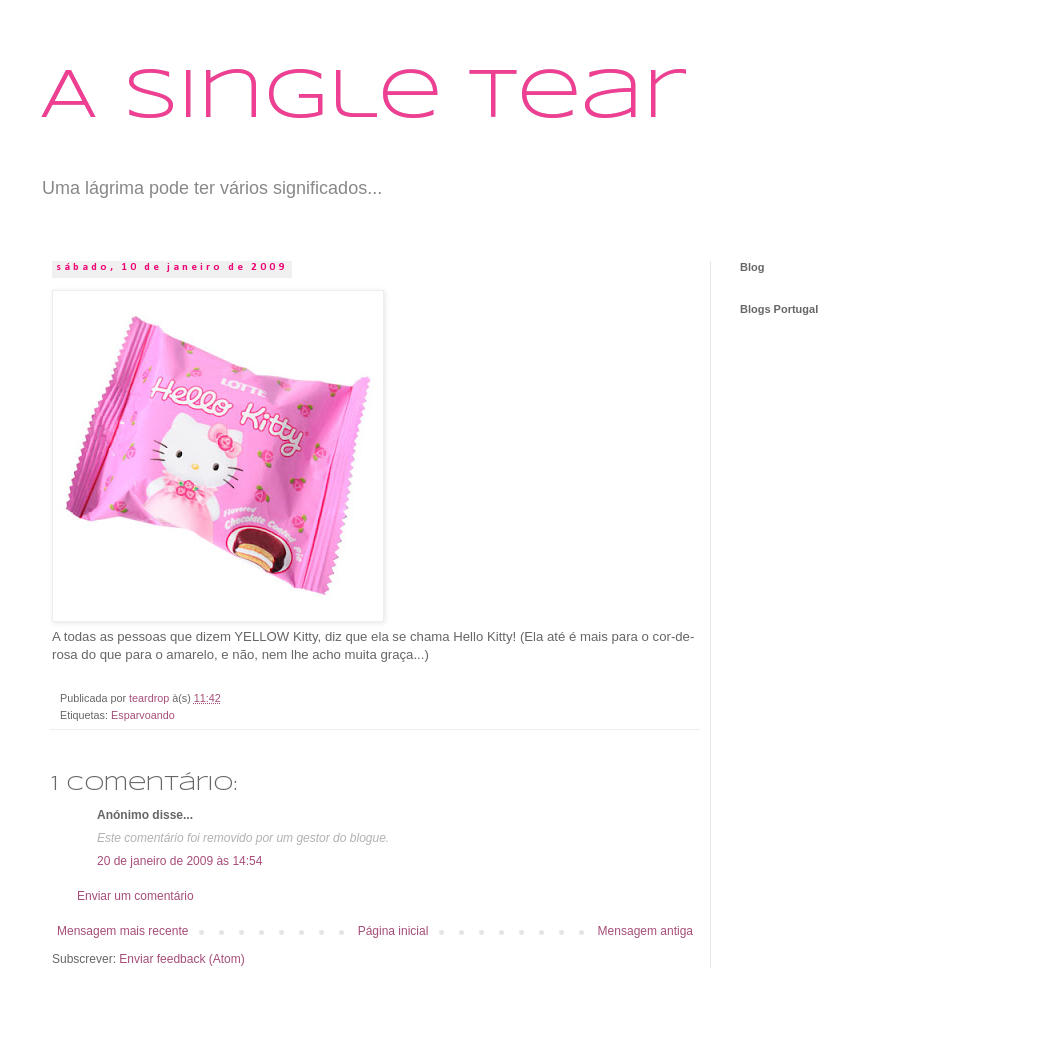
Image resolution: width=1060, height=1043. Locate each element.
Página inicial (393, 931)
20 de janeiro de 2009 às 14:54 (179, 861)
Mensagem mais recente (122, 931)
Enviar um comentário (135, 896)
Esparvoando (143, 715)
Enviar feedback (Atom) (181, 959)
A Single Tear (363, 98)
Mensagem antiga (645, 931)
